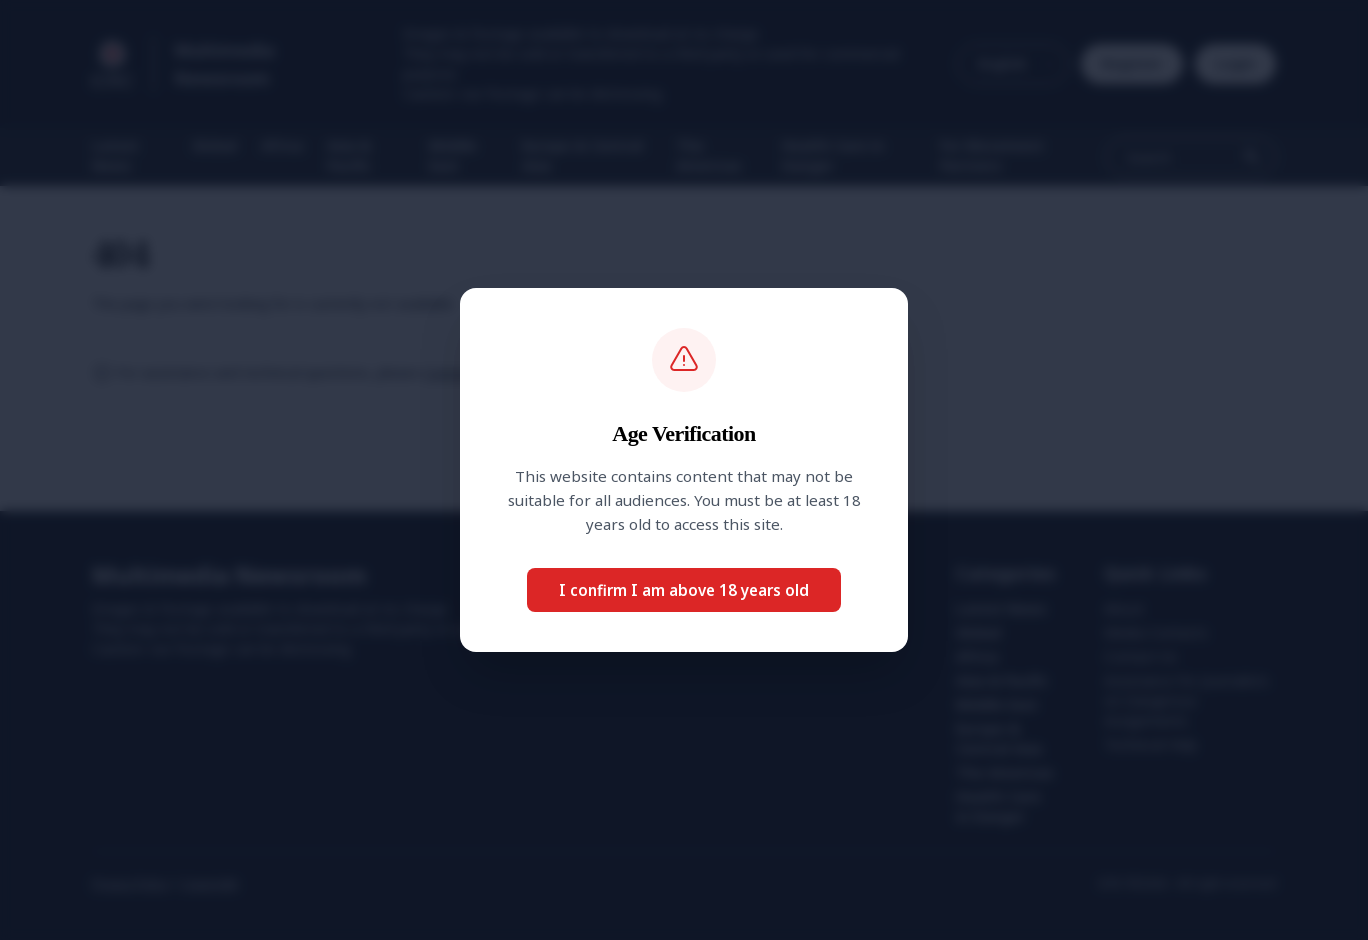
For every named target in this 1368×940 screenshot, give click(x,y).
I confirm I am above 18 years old (684, 590)
